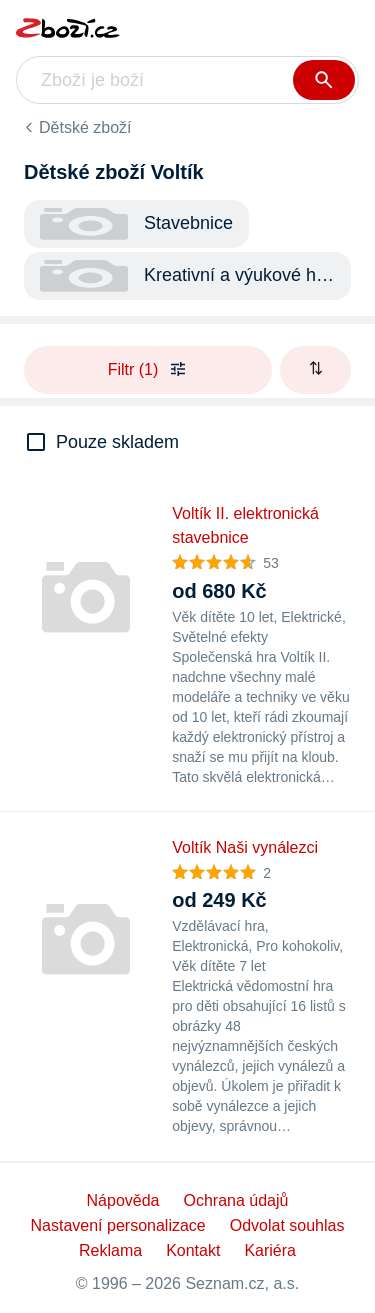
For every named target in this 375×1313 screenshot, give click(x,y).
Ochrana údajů (235, 1200)
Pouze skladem (117, 442)
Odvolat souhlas (287, 1225)
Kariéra (270, 1250)
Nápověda (123, 1200)
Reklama (110, 1250)
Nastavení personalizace (118, 1225)
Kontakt (193, 1250)
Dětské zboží (85, 127)
